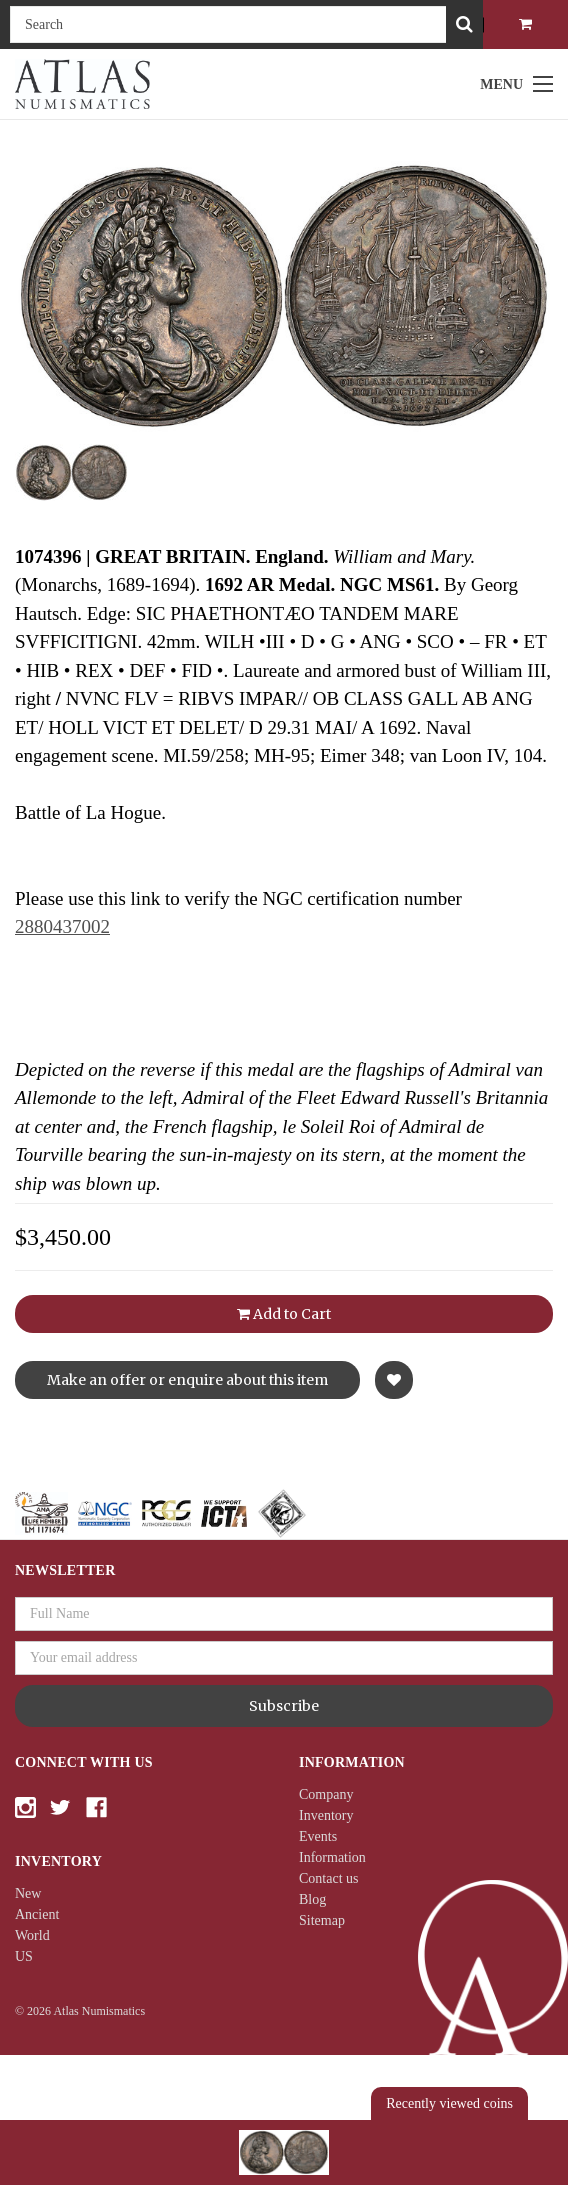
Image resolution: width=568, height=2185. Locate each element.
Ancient (37, 1914)
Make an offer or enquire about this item (187, 1380)
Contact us (329, 1878)
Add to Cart (284, 1314)
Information (332, 1857)
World (32, 1935)
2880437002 (62, 926)
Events (318, 1836)
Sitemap (322, 1920)
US (24, 1956)
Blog (312, 1899)
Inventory (326, 1815)
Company (326, 1794)
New (28, 1893)
